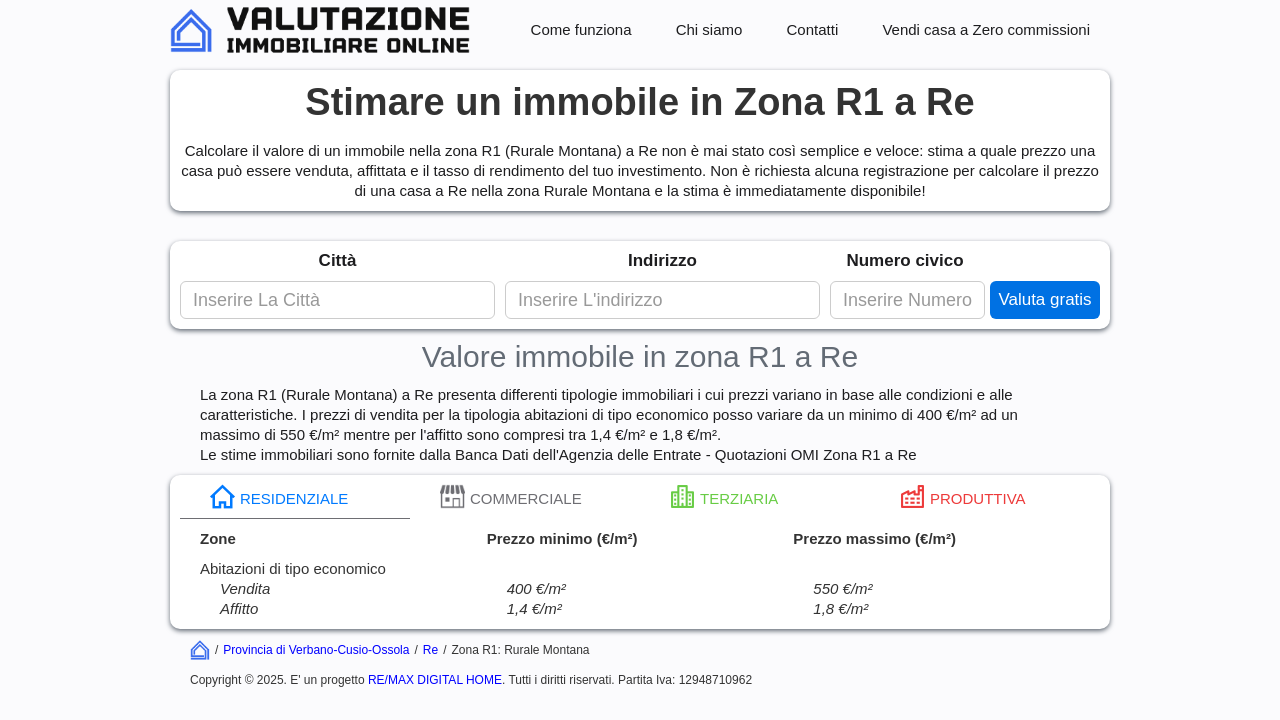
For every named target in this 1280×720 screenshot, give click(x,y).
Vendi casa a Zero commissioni (986, 29)
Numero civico (904, 260)
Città (338, 260)
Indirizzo (662, 260)
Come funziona (581, 29)
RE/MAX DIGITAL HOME (435, 680)
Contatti (813, 29)
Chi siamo (709, 29)
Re (430, 650)
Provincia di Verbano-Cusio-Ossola (316, 650)
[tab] (295, 497)
